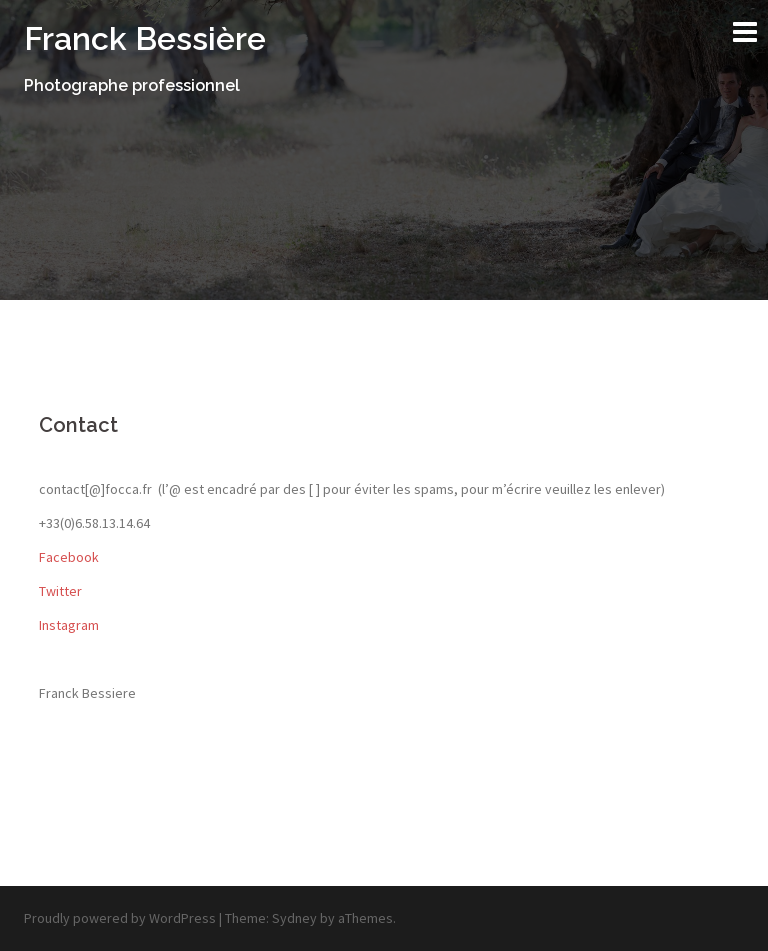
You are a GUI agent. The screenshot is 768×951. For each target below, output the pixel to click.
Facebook (69, 557)
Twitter (60, 591)
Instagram (69, 625)
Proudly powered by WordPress (120, 918)
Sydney (294, 918)
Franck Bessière (145, 38)
